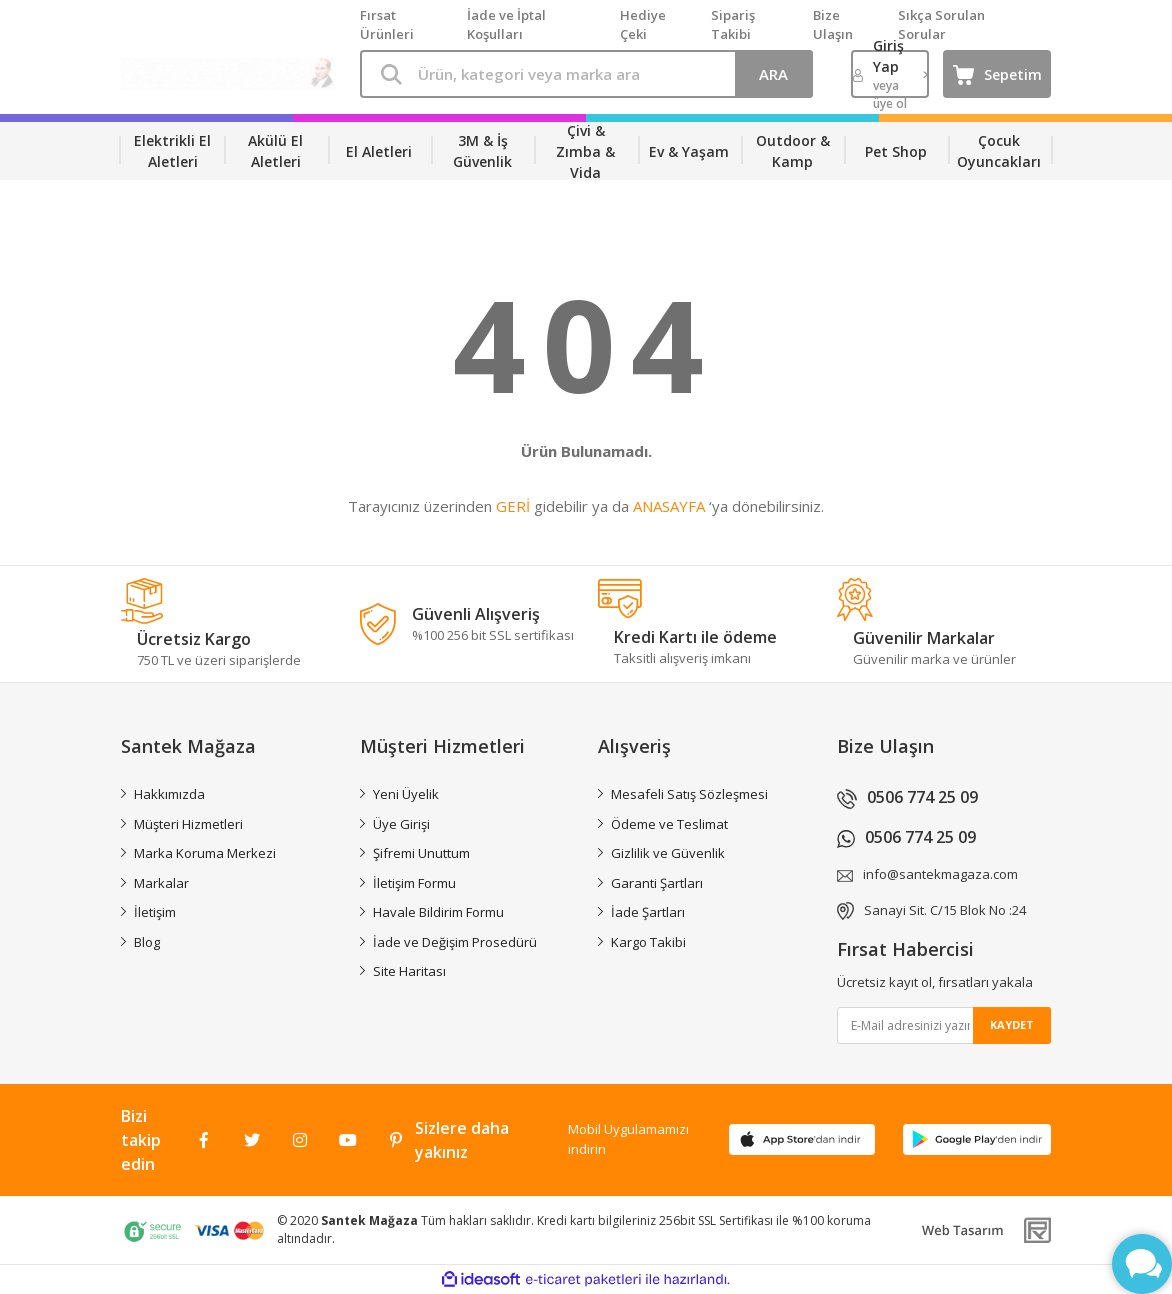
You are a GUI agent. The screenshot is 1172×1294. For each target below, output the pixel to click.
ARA (773, 74)
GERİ (513, 506)
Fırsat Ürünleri (387, 25)
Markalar (161, 883)
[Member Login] (890, 74)
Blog (147, 942)
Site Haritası (409, 971)
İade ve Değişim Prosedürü (455, 942)
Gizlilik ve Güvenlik (668, 853)
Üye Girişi (401, 824)
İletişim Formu (414, 883)
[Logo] (228, 74)
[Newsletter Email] (944, 1025)
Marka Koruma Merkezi (205, 853)
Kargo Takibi (648, 942)
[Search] (586, 74)
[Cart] (997, 74)
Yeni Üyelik (406, 794)
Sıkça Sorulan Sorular (941, 25)
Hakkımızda (169, 794)
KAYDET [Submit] (1012, 1024)
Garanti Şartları (657, 883)
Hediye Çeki (643, 25)
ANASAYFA (669, 506)
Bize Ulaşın (833, 25)
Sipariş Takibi (733, 25)
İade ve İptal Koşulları (506, 25)
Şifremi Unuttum (421, 853)
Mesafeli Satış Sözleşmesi (689, 794)
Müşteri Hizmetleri (188, 824)
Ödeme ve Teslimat (669, 824)
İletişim (155, 912)
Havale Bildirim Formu (438, 912)
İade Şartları (648, 912)
